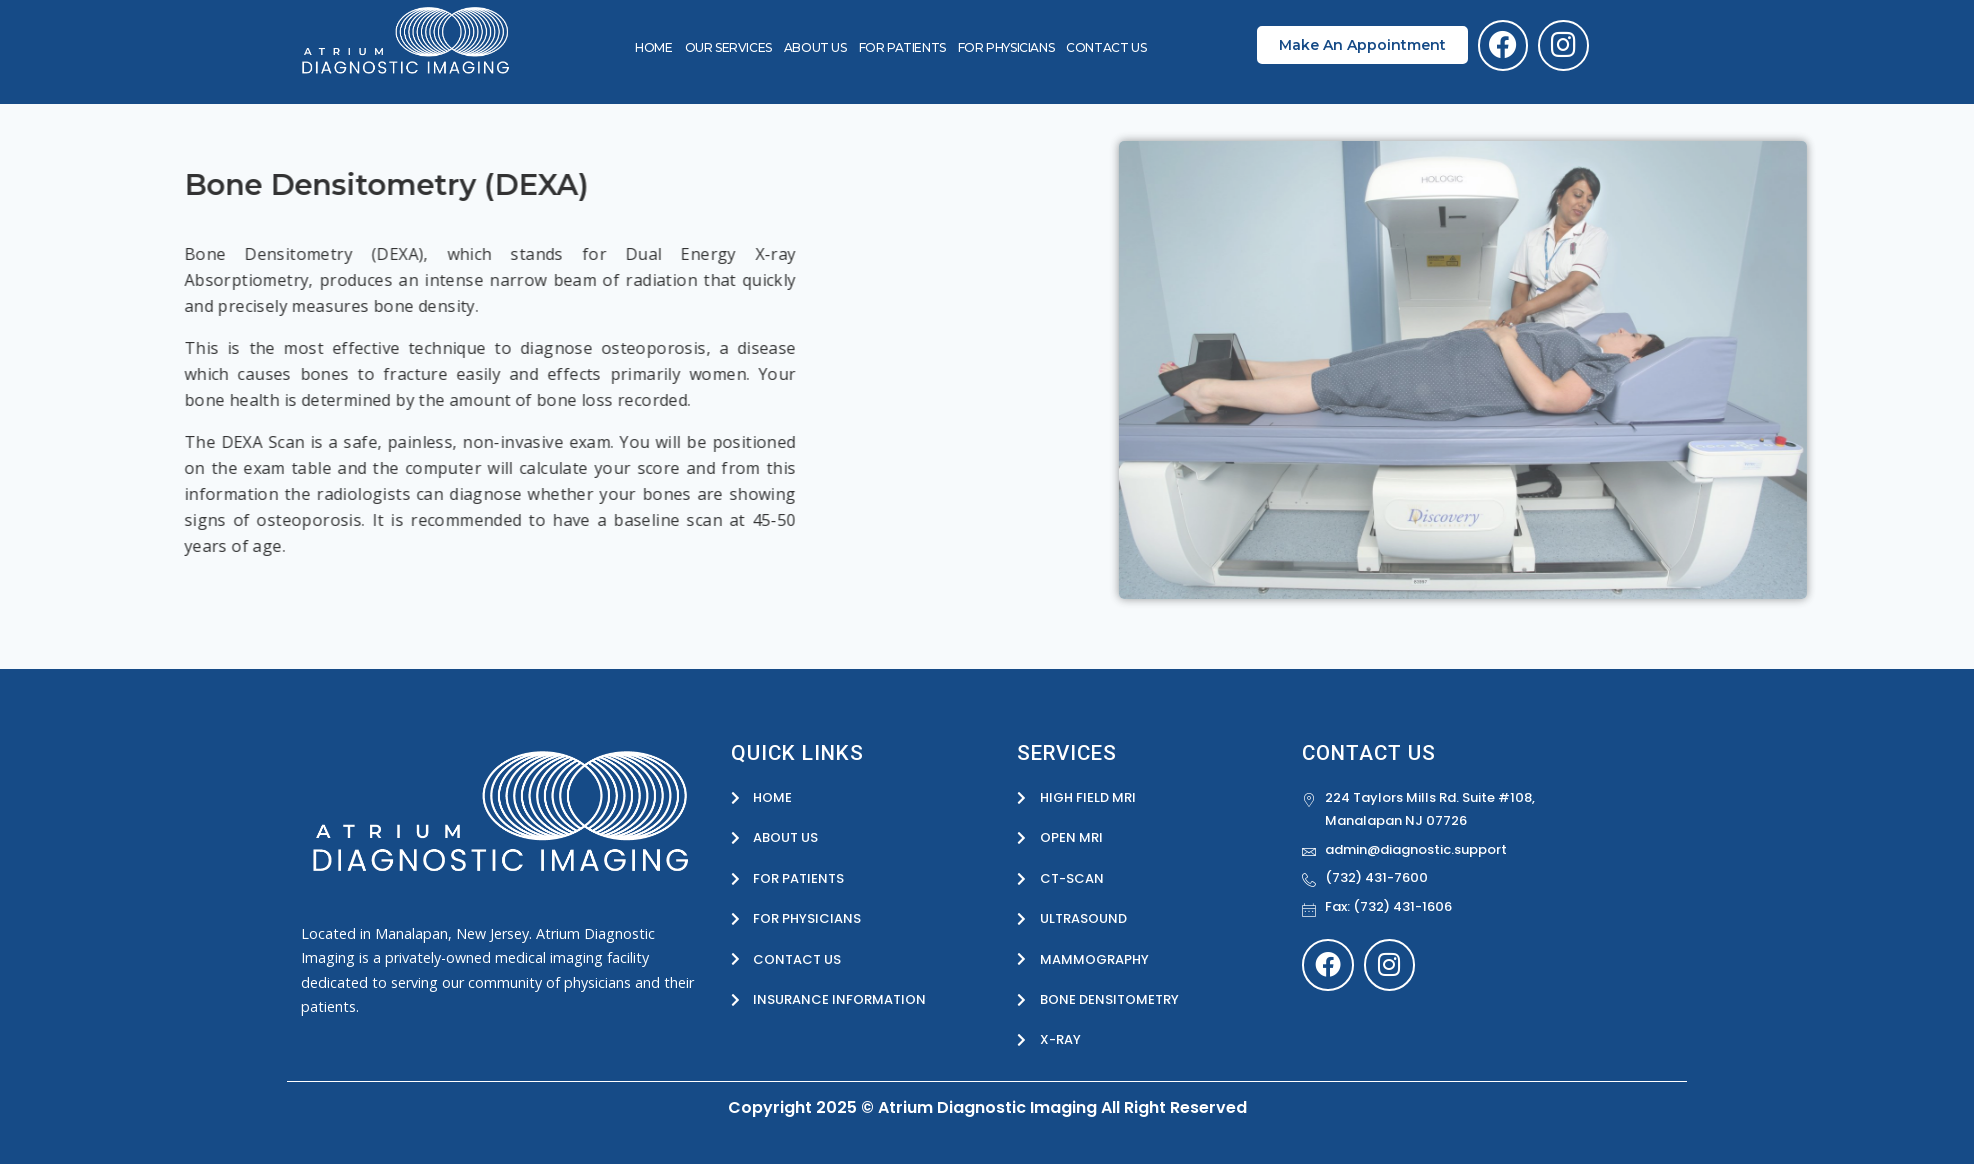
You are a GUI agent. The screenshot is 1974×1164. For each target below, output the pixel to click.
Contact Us (1106, 47)
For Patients (902, 47)
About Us (815, 47)
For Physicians (1006, 47)
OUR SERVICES (728, 47)
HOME (653, 47)
